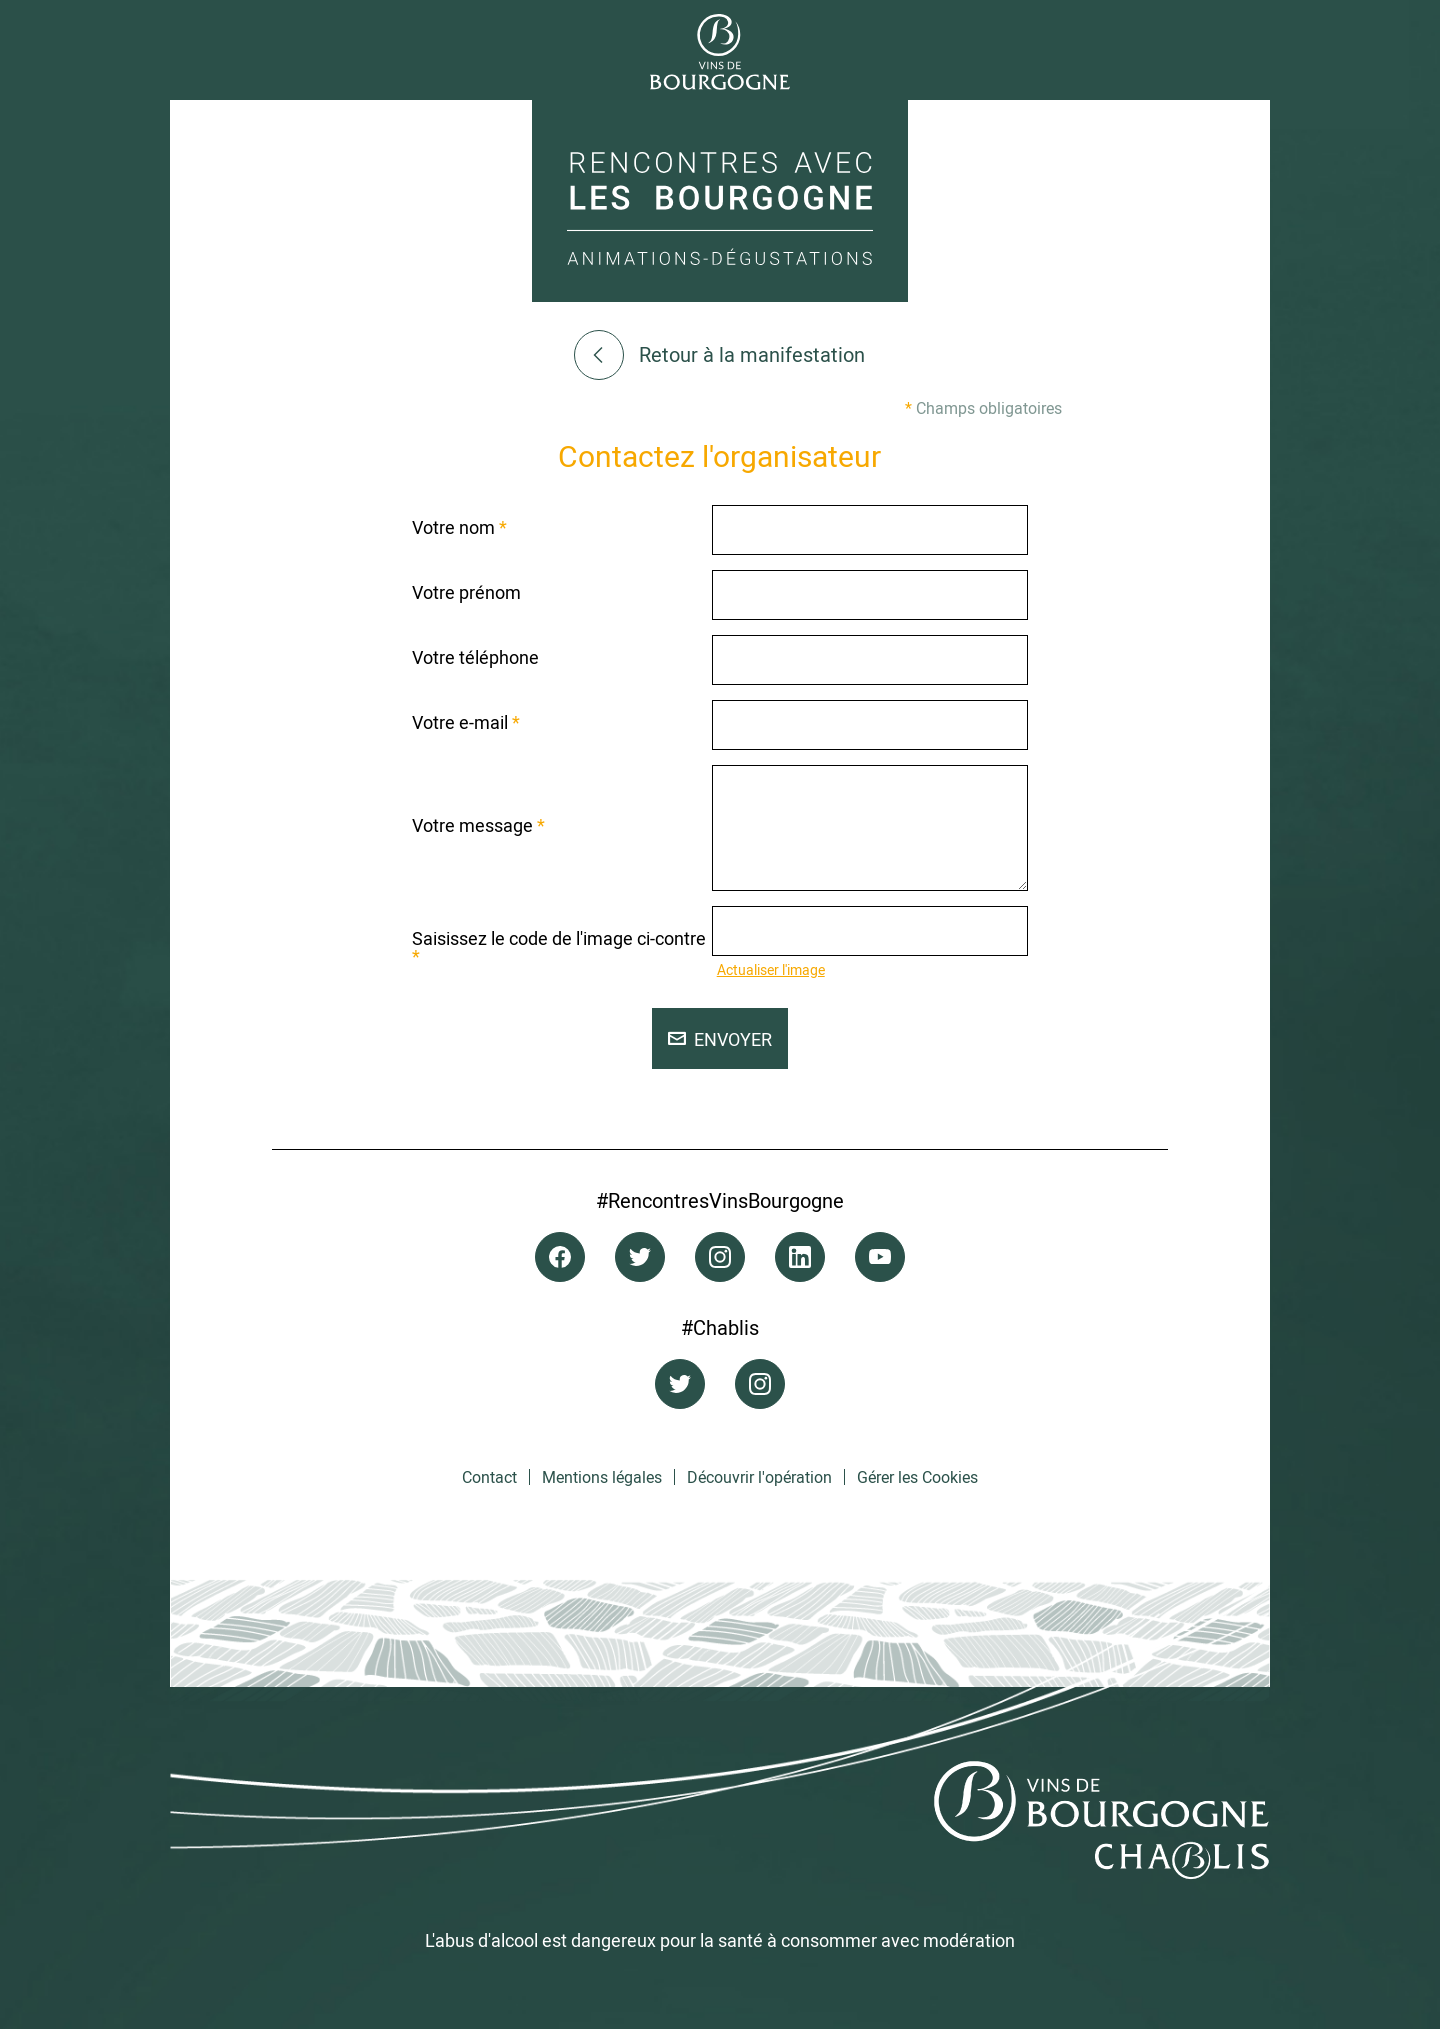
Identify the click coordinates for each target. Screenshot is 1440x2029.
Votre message (478, 825)
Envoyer (720, 1039)
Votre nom (459, 527)
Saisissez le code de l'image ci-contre (559, 947)
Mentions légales (602, 1477)
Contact (489, 1477)
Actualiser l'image (771, 969)
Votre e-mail (466, 722)
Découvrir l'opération (759, 1477)
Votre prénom (466, 592)
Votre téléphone (475, 657)
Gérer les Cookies (917, 1477)
